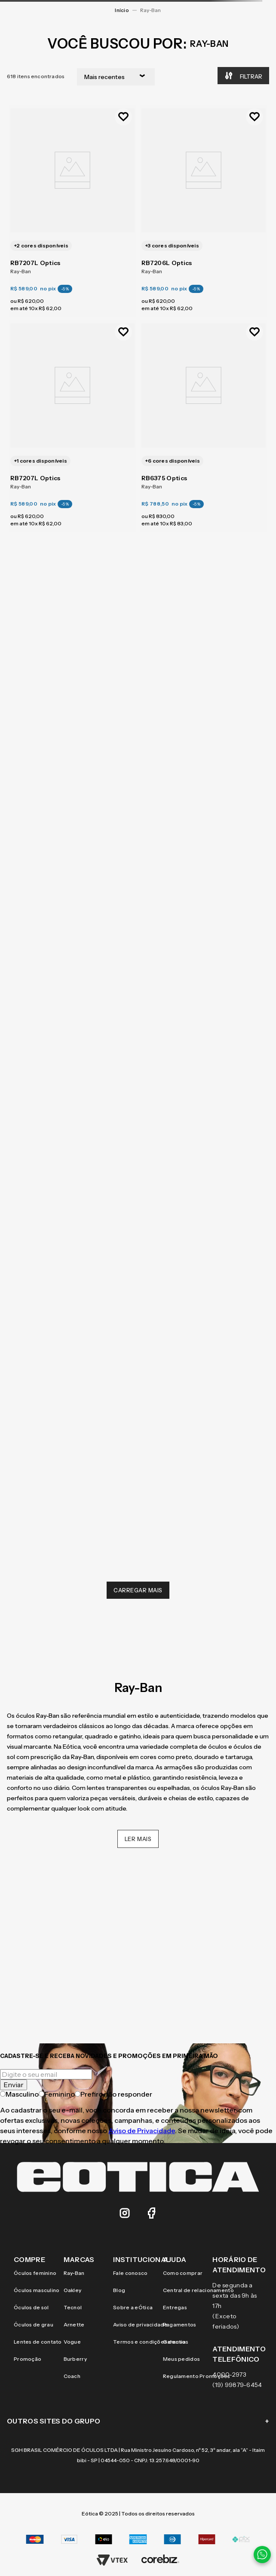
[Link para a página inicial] (122, 10)
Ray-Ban (150, 10)
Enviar (13, 2084)
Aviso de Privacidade (141, 2130)
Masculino (19, 2094)
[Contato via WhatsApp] (262, 2554)
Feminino (57, 2094)
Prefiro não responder (113, 2094)
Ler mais (138, 1838)
